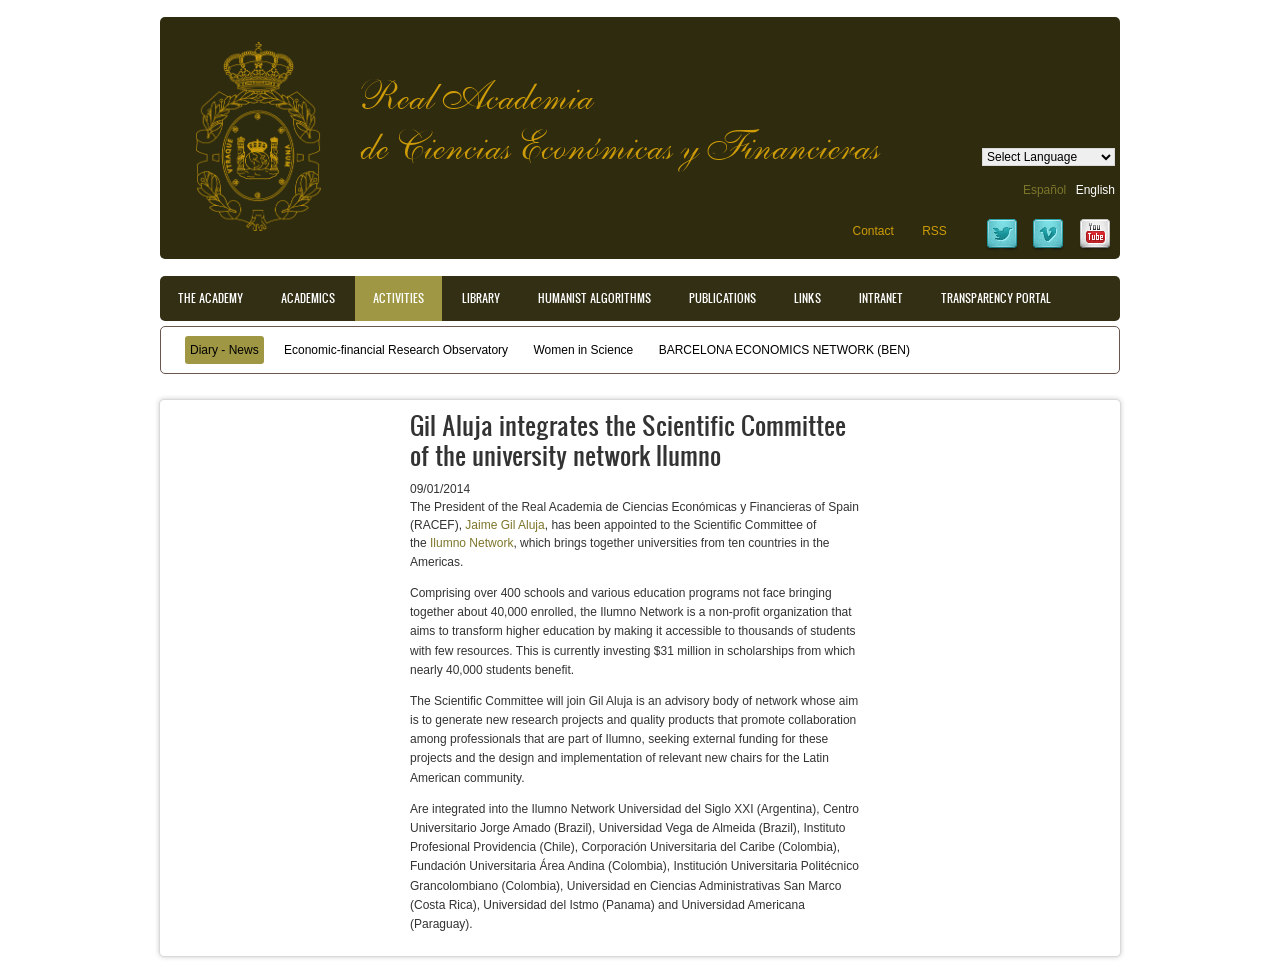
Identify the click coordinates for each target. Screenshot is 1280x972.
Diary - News (224, 350)
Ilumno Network (471, 543)
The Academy (210, 298)
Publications (722, 298)
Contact (872, 231)
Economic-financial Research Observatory (396, 350)
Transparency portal (996, 298)
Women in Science (583, 350)
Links (807, 298)
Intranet (881, 298)
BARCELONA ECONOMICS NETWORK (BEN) (784, 350)
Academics (308, 298)
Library (481, 298)
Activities (398, 298)
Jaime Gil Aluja (504, 525)
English (1095, 190)
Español (1044, 190)
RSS (934, 231)
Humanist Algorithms (594, 298)
